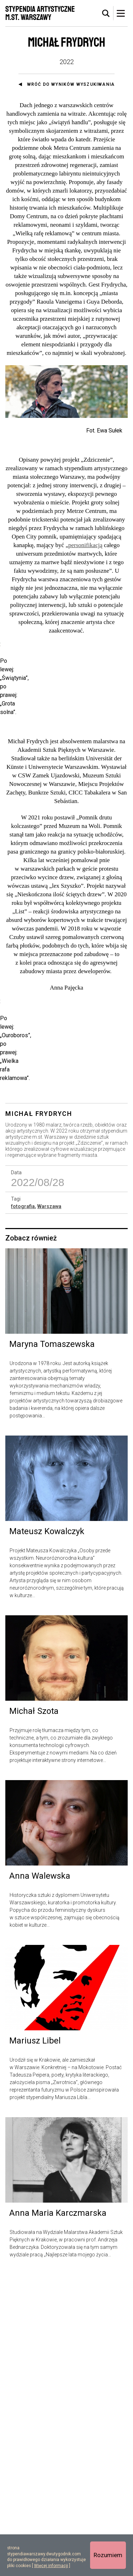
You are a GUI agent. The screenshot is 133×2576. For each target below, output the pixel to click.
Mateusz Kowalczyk (46, 1833)
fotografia (23, 1507)
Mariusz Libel (35, 2342)
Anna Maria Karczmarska (57, 2514)
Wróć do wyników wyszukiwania (71, 84)
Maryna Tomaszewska (52, 1646)
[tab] (106, 13)
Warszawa (49, 1507)
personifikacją (85, 549)
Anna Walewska (39, 2177)
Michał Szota (34, 2013)
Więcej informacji (51, 2565)
